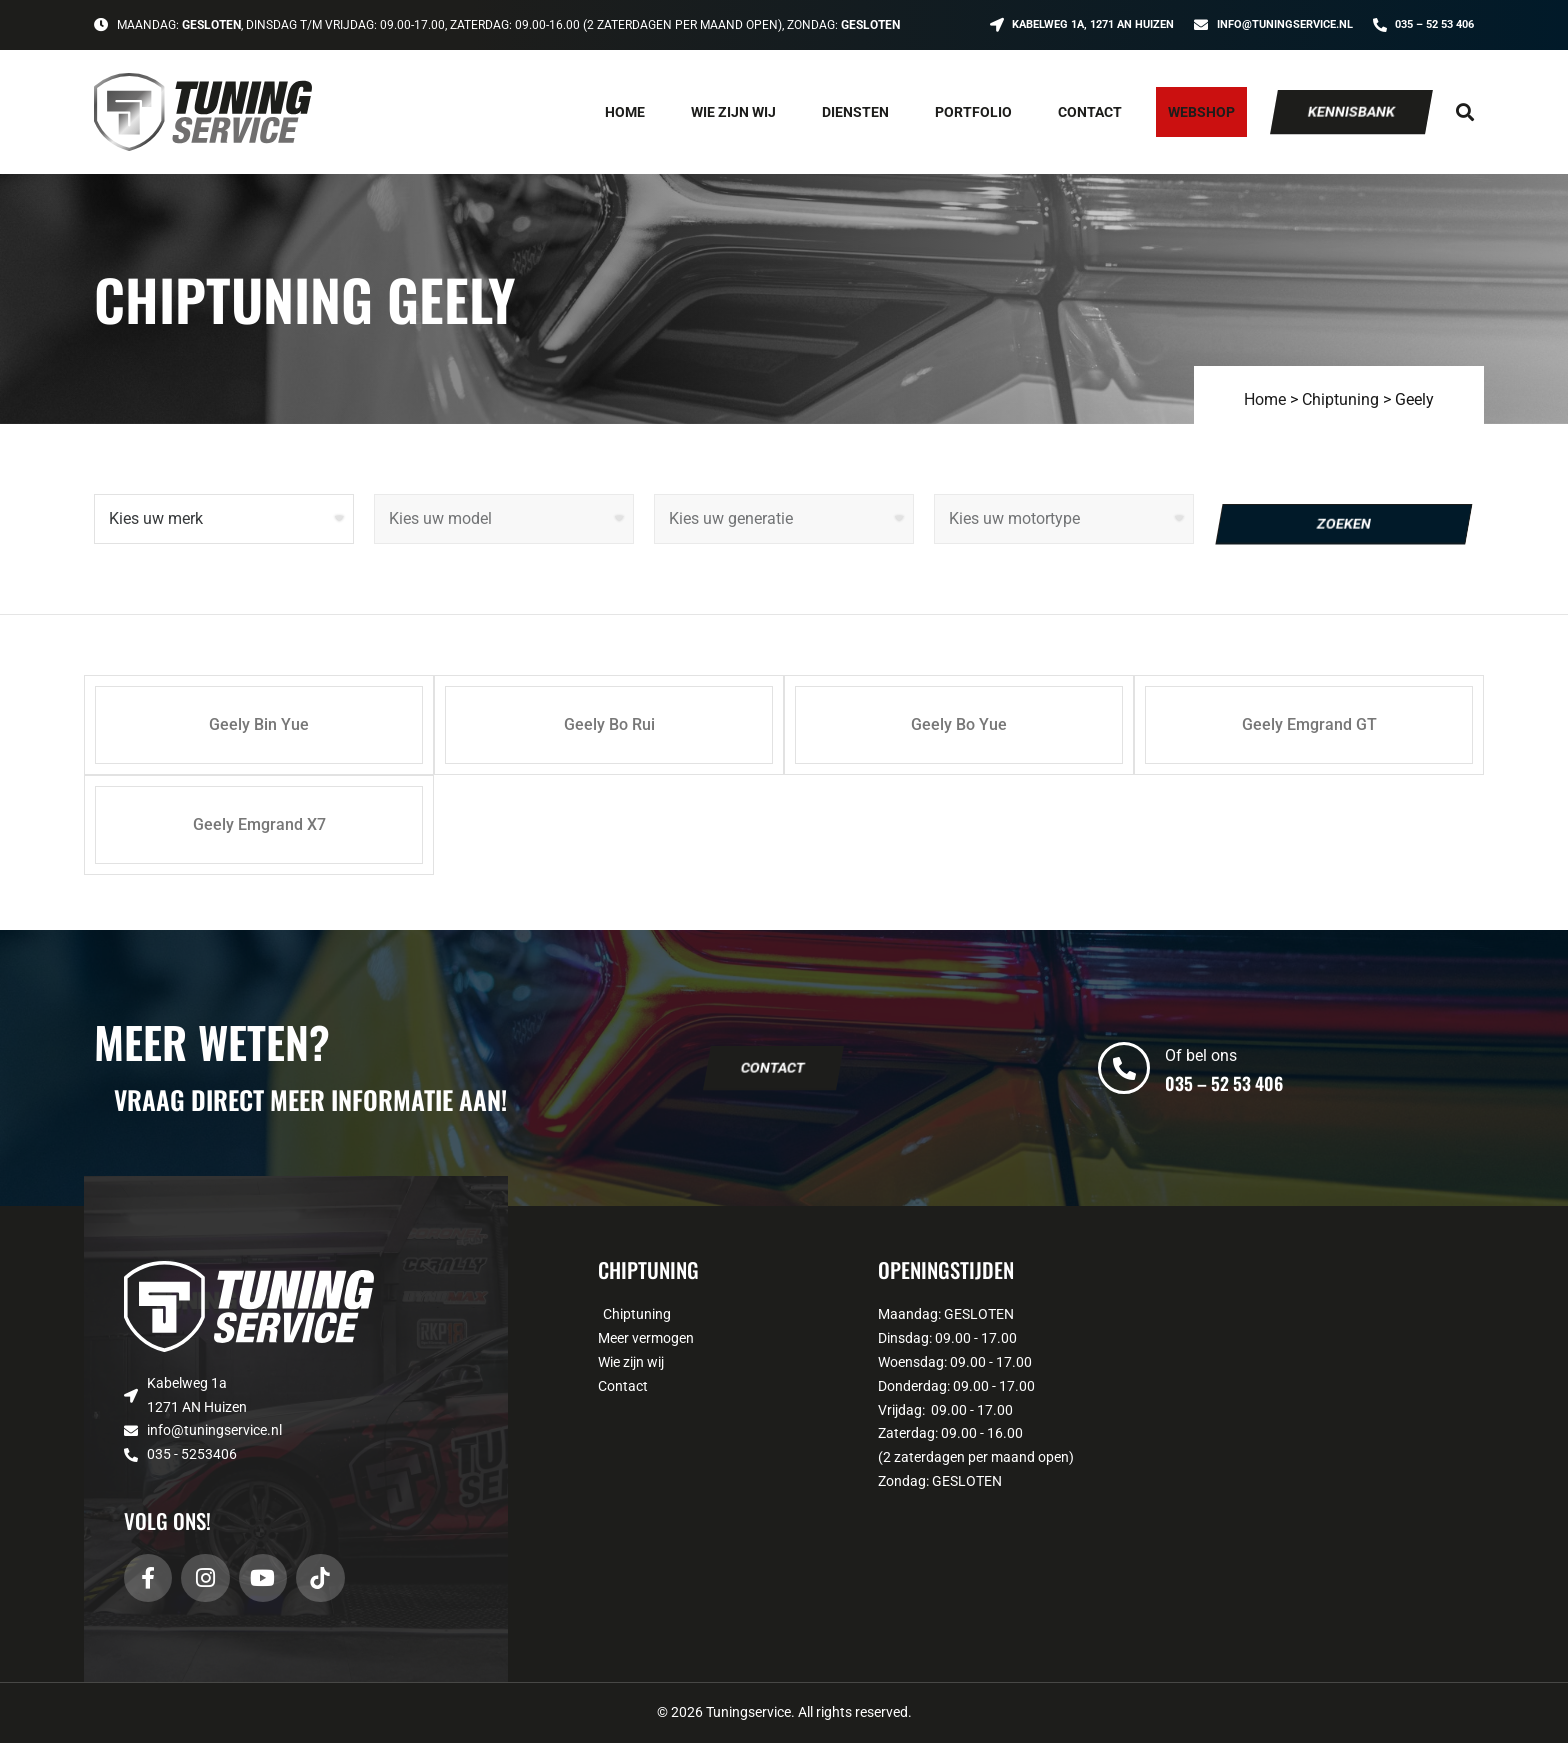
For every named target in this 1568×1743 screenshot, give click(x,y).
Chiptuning (1340, 399)
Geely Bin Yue (259, 724)
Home (625, 112)
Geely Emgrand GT (1309, 724)
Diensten (855, 112)
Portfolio (973, 112)
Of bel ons (1201, 1055)
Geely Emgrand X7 (259, 824)
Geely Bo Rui (609, 724)
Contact (1090, 112)
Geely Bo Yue (959, 724)
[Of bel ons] (1124, 1068)
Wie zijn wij (733, 112)
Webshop (1201, 112)
